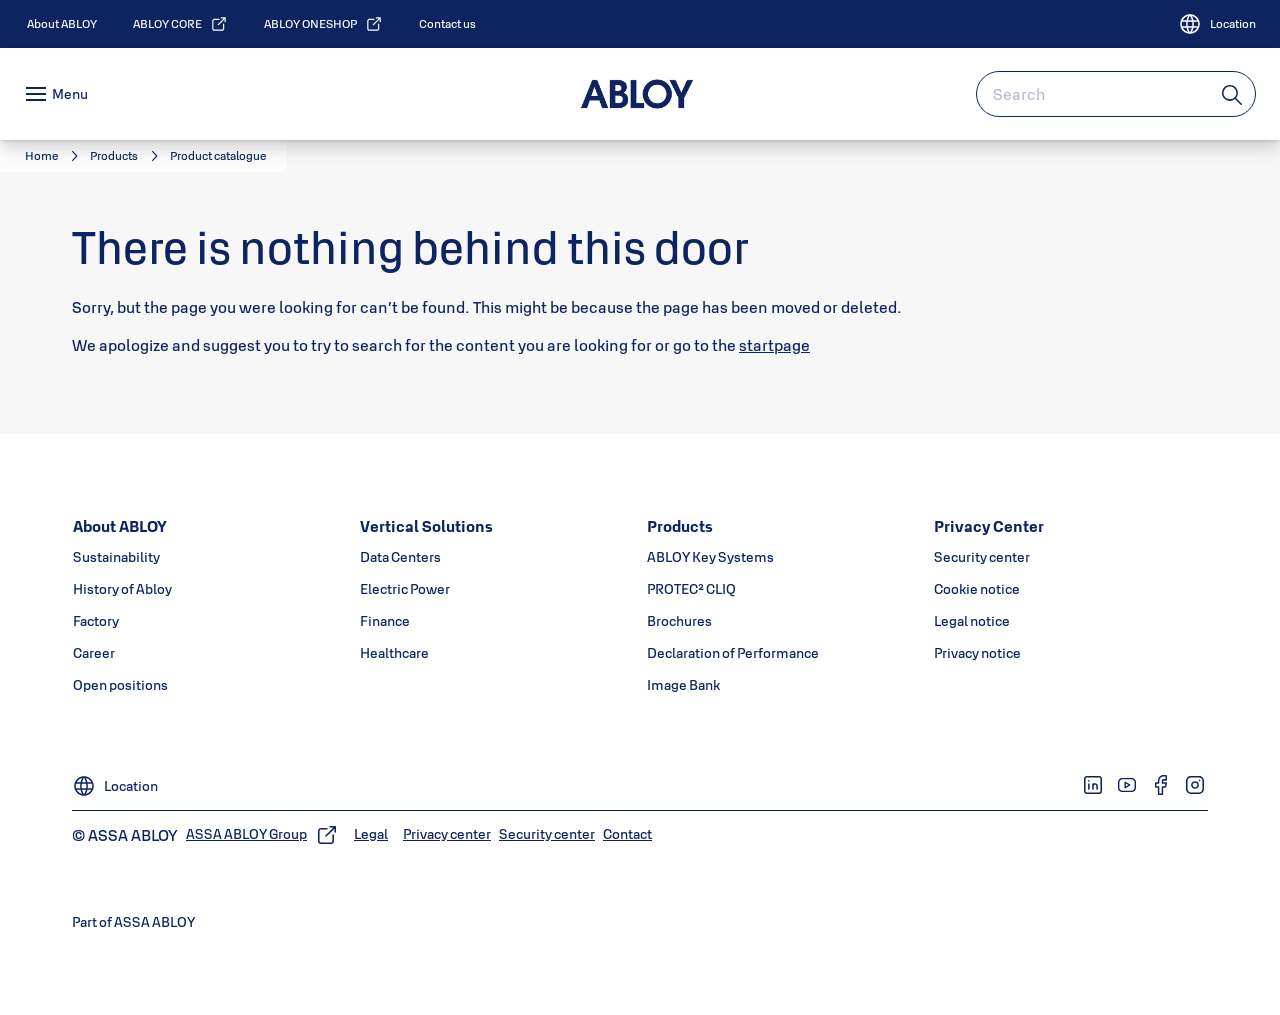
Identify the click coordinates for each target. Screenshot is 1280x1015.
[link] (62, 24)
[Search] (1233, 94)
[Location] (1217, 24)
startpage (774, 345)
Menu (70, 94)
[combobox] (1116, 94)
